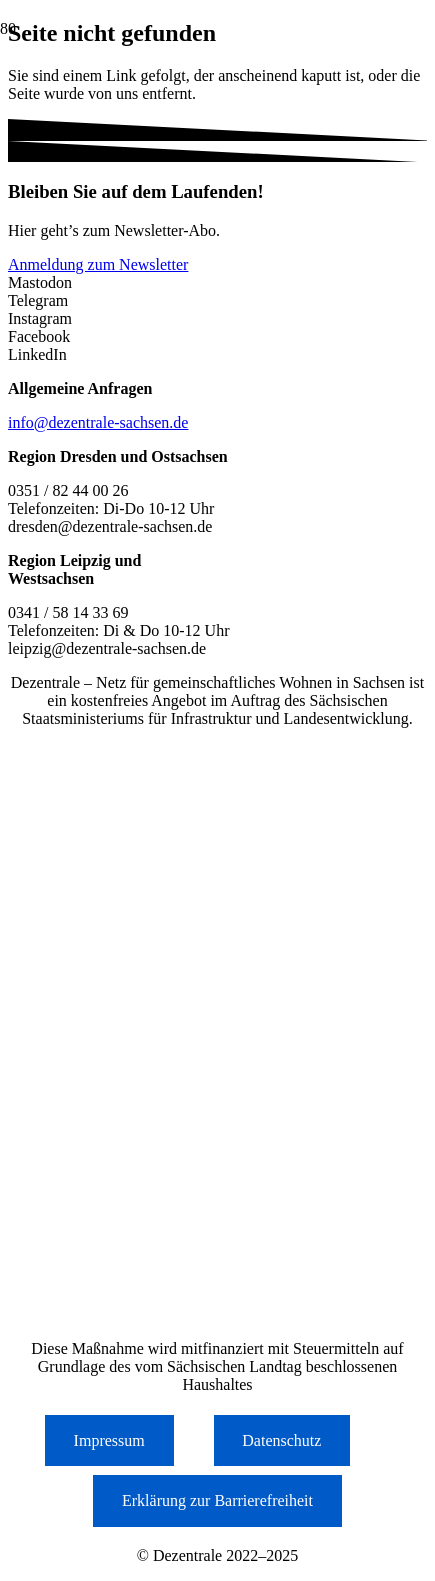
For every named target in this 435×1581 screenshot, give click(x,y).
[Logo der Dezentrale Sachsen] (100, 152)
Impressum (109, 1440)
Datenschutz (281, 1440)
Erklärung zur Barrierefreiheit (217, 1500)
